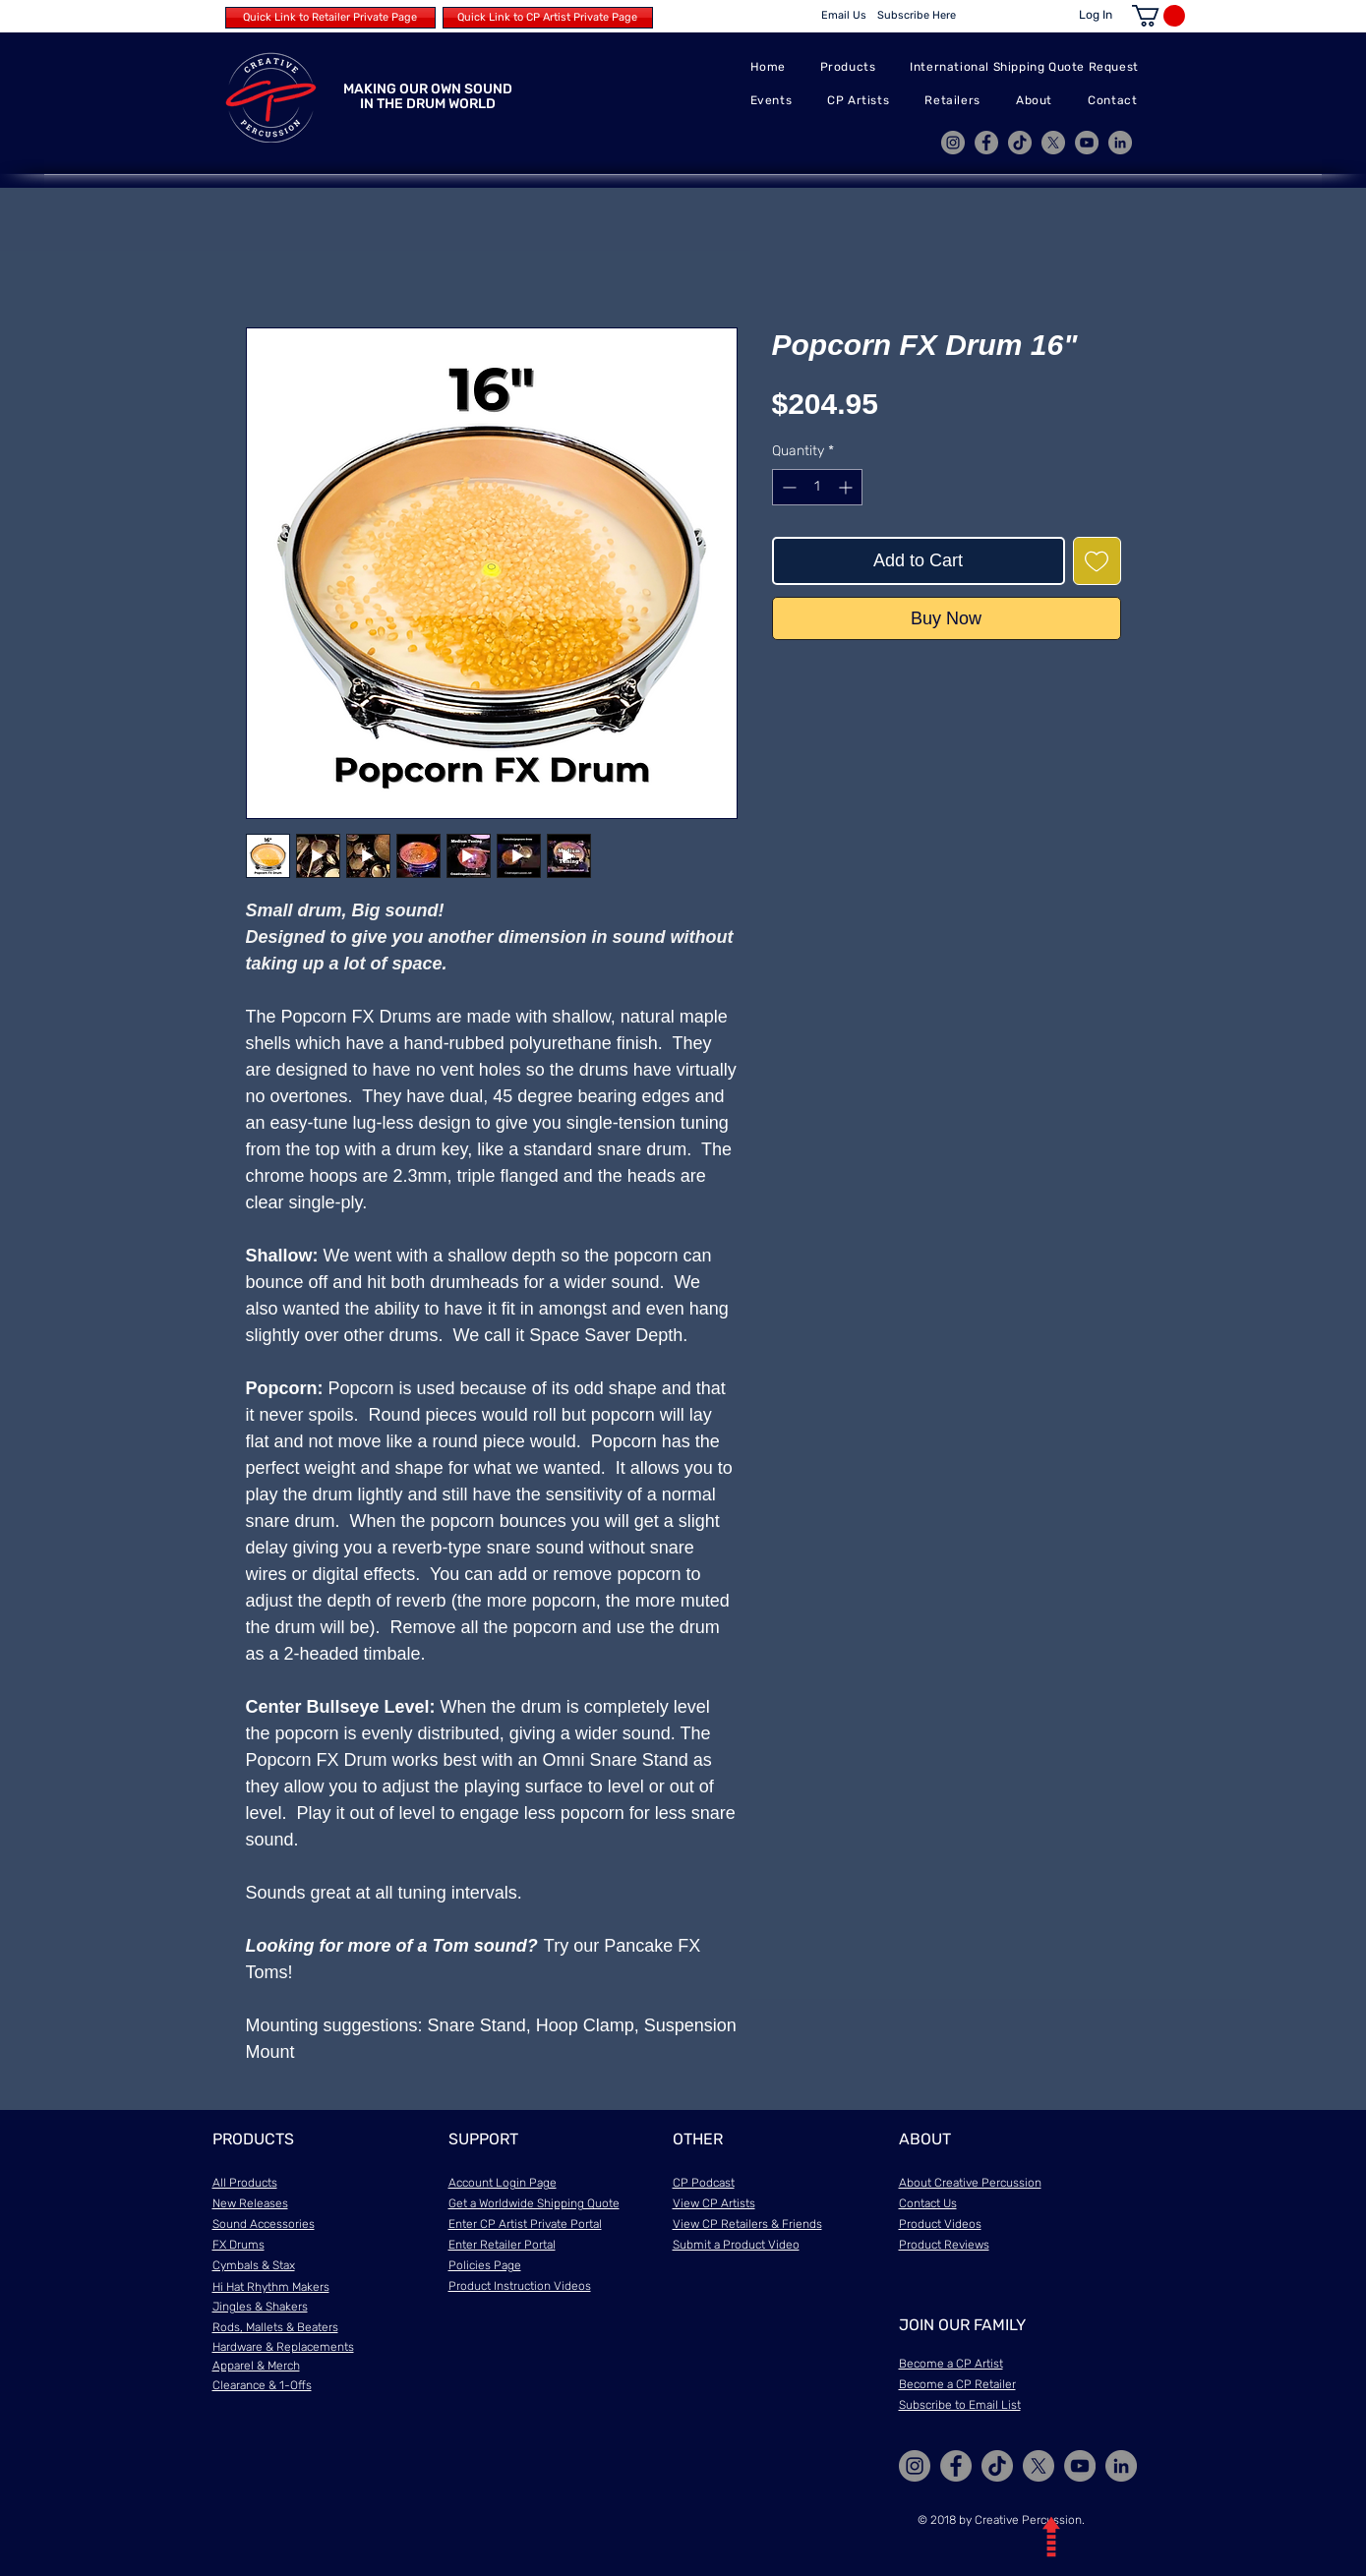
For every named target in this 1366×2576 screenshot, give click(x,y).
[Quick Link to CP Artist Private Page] (548, 18)
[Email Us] (843, 15)
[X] (1053, 142)
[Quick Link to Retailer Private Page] (330, 18)
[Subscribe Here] (917, 15)
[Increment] (847, 487)
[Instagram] (953, 142)
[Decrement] (787, 487)
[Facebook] (986, 142)
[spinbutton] (817, 487)
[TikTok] (1020, 142)
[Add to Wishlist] (1097, 561)
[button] (1158, 16)
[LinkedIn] (1120, 142)
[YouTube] (1087, 142)
